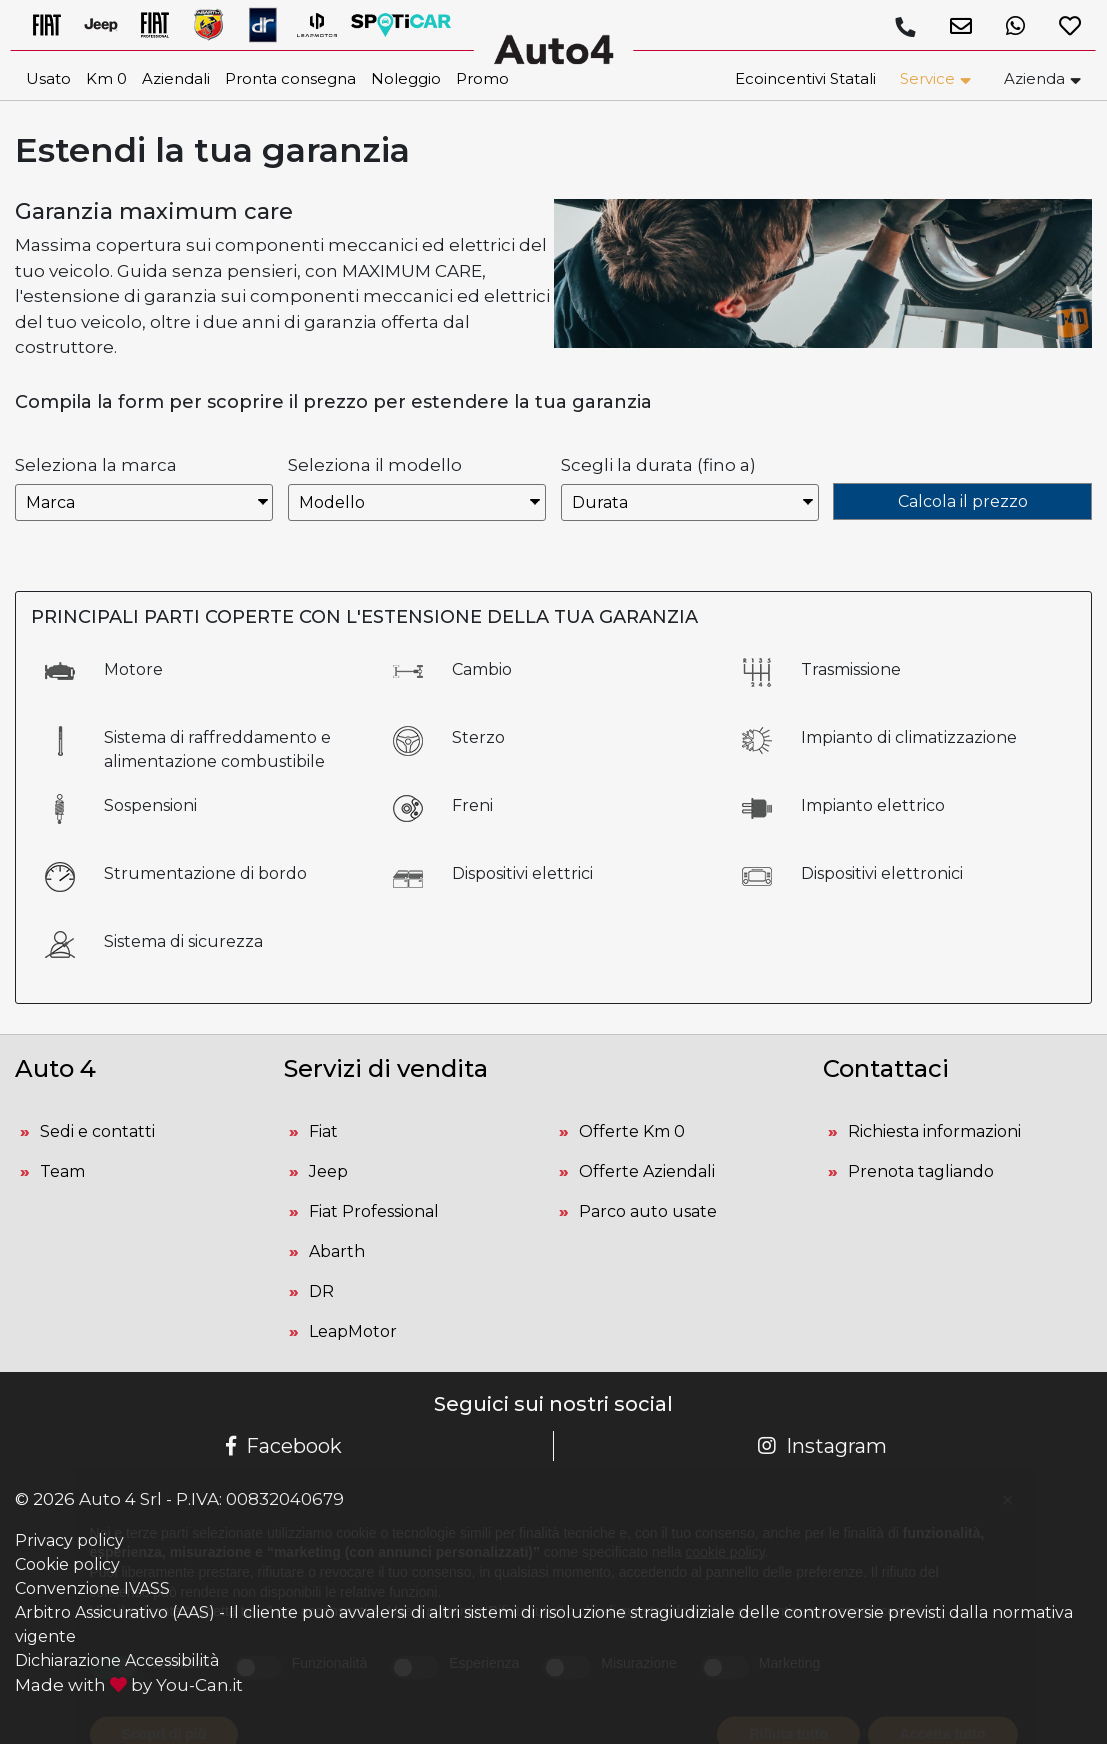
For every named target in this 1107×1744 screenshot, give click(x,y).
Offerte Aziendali (647, 1171)
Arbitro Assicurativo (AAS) (115, 1612)
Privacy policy (69, 1540)
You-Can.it (199, 1685)
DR (321, 1291)
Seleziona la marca (96, 465)
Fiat (323, 1131)
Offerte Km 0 (632, 1131)
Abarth (337, 1251)
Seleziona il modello (375, 465)
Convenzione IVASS (92, 1588)
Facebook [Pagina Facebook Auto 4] (284, 1446)
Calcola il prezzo (963, 501)
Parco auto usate (648, 1211)
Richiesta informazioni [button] (934, 1131)
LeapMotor (353, 1331)
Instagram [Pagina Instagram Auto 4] (822, 1446)
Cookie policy (67, 1564)
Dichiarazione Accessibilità (117, 1660)
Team (62, 1171)
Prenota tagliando (921, 1171)
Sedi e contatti (97, 1131)
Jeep (328, 1171)
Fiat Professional (374, 1211)
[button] (953, 25)
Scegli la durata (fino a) (658, 465)
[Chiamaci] (905, 27)
